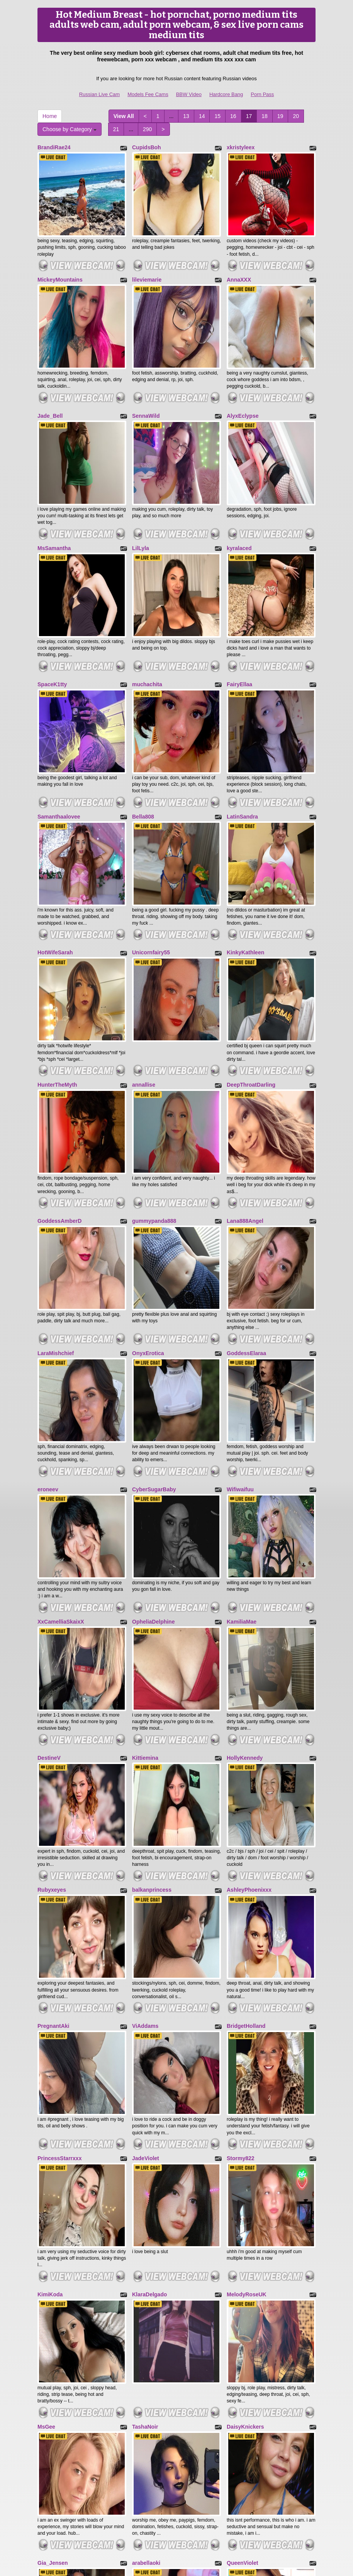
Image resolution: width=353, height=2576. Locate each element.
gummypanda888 (154, 1066)
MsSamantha (54, 490)
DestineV (49, 1526)
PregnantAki (53, 1756)
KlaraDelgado (149, 1986)
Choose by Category (69, 129)
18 (264, 116)
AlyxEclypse (243, 377)
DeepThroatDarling (251, 950)
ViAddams (145, 1756)
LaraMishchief (55, 1180)
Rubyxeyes (51, 1639)
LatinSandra (242, 720)
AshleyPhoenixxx (249, 1639)
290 (147, 129)
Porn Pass (262, 94)
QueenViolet (242, 2216)
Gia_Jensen (52, 2216)
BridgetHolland (246, 1756)
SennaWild (146, 377)
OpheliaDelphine (153, 1409)
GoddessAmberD (59, 1066)
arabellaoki (146, 2216)
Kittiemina (145, 1526)
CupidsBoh (146, 147)
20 (296, 116)
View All (124, 116)
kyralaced (239, 490)
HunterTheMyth (57, 950)
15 (217, 116)
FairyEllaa (239, 607)
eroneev (47, 1296)
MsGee (46, 2099)
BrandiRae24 (54, 147)
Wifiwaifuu (240, 1296)
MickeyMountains (60, 260)
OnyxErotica (148, 1180)
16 (233, 116)
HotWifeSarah (55, 837)
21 (116, 129)
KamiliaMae (241, 1409)
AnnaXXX (239, 260)
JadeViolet (145, 1869)
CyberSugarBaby (154, 1296)
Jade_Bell (50, 377)
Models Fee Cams (147, 94)
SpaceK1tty (52, 607)
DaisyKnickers (245, 2099)
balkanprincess (151, 1639)
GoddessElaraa (246, 1180)
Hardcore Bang (226, 94)
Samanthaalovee (58, 720)
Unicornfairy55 (151, 837)
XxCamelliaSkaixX (60, 1409)
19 (280, 116)
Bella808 (143, 720)
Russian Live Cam (99, 94)
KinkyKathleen (245, 837)
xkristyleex (241, 147)
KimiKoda (50, 1986)
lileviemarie (146, 260)
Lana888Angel (245, 1066)
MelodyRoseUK (246, 1986)
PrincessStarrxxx (59, 1869)
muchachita (147, 607)
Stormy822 (241, 1869)
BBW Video (189, 94)
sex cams (176, 2509)
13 (186, 116)
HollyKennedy (245, 1526)
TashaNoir (145, 2099)
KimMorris (50, 2329)
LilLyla (140, 490)
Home (49, 116)
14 (202, 116)
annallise (143, 950)
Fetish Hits (167, 2565)
